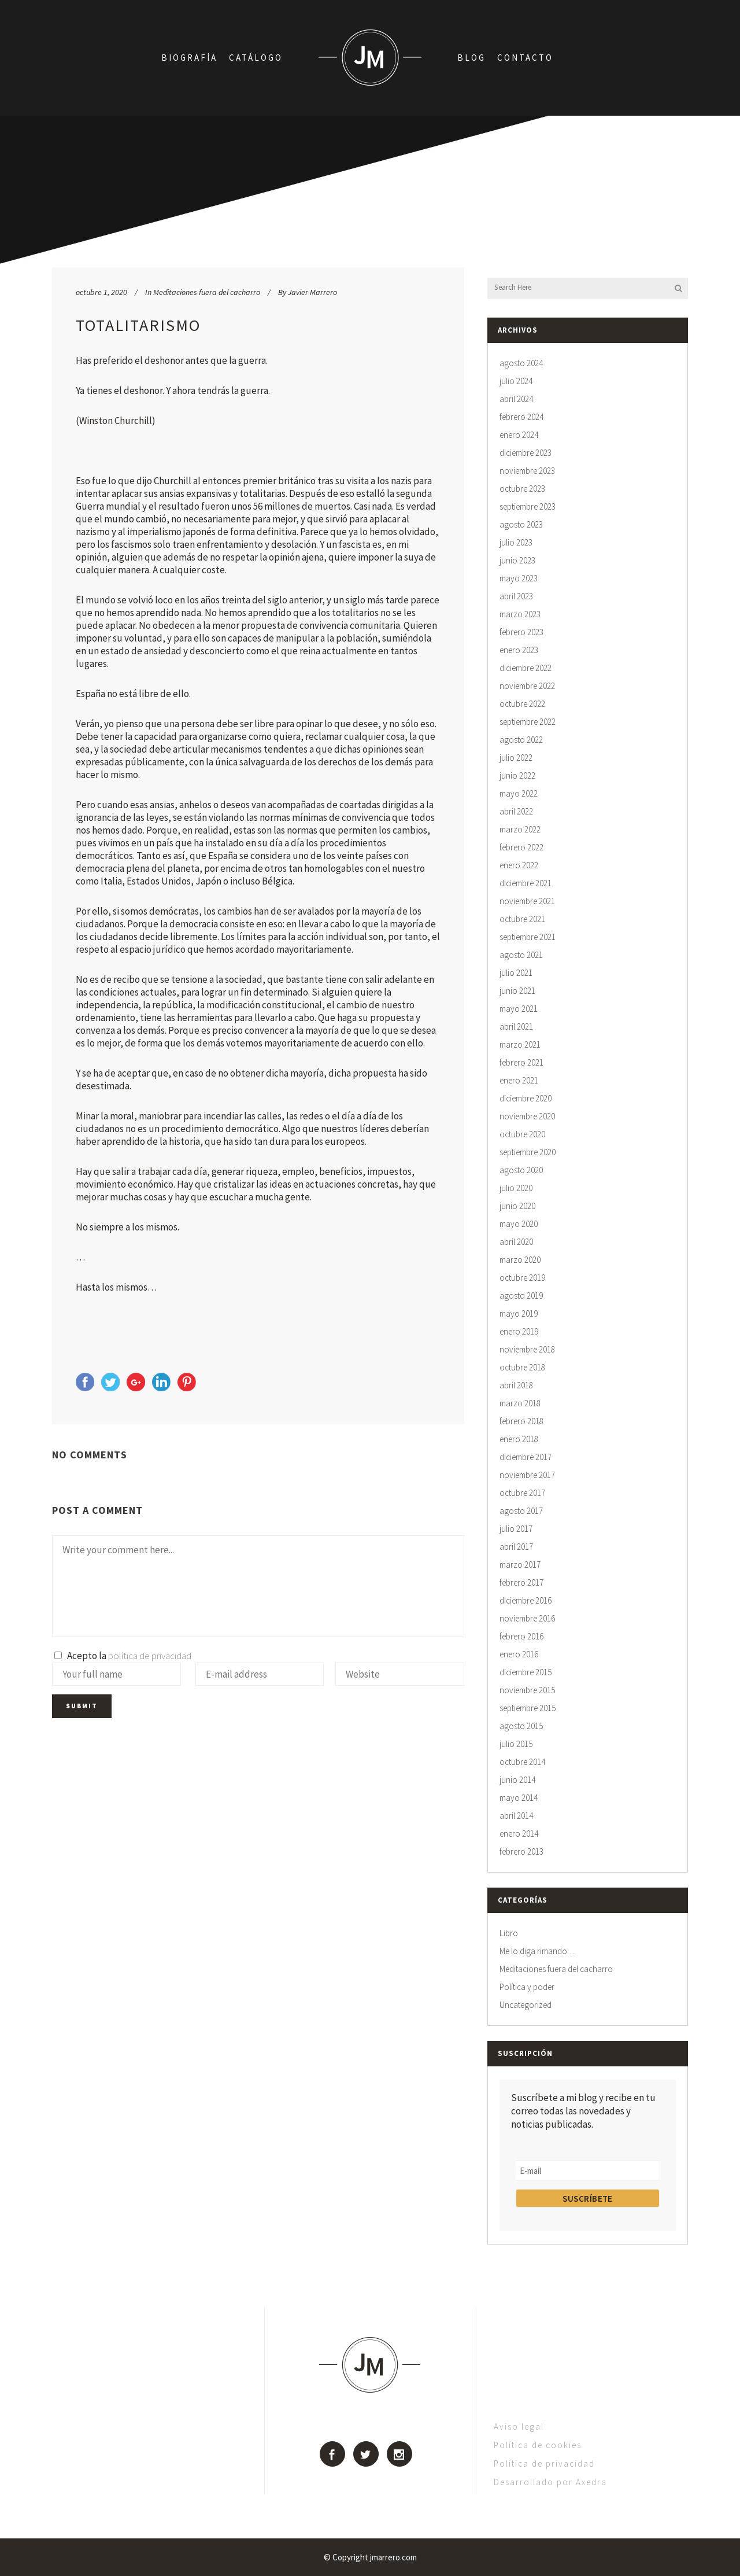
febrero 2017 (521, 1582)
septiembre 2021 (528, 936)
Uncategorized (526, 2004)
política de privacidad (149, 1655)
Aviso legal (519, 2426)
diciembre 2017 (526, 1456)
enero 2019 (519, 1331)
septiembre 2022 (528, 721)
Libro (509, 1933)
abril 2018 (516, 1385)
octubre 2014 (522, 1761)
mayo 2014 (519, 1797)
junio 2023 (517, 560)
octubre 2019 (522, 1277)
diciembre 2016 (526, 1600)
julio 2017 (516, 1528)
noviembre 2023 (527, 470)
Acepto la (122, 1655)
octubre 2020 (522, 1134)
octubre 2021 (522, 918)
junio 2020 (517, 1205)
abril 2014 (516, 1815)
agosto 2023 (521, 524)
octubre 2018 (522, 1367)
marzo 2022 (520, 829)
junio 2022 (517, 775)
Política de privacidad (544, 2463)
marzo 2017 (520, 1564)
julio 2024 (516, 380)
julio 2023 (516, 542)
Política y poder (527, 1986)
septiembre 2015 (528, 1707)
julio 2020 (516, 1187)
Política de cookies (538, 2444)
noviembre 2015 (527, 1690)
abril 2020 (516, 1241)
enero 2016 (519, 1654)
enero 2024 (519, 434)
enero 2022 (519, 865)
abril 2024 (516, 398)
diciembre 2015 (526, 1672)
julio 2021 (516, 972)
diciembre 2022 (526, 667)
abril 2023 (516, 596)
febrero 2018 (521, 1421)
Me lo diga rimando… (537, 1950)
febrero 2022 (521, 847)
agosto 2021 (521, 954)
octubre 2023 (522, 488)
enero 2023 (519, 649)
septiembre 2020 (528, 1152)
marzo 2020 (520, 1259)
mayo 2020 (519, 1223)
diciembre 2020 (526, 1098)
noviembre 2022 (527, 685)
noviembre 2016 (527, 1618)
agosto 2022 (521, 739)
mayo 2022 (519, 793)
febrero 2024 (521, 416)
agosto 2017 (521, 1510)
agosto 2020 (521, 1169)
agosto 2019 (521, 1295)
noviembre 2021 (527, 900)
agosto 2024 (521, 363)
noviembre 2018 (527, 1349)
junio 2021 (517, 990)
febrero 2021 (521, 1062)
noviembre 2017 (527, 1474)
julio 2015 (516, 1743)
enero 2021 (519, 1080)
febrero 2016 (521, 1636)
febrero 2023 (521, 632)
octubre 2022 (522, 703)
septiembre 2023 (528, 506)
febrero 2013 (521, 1851)
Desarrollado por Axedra (550, 2482)
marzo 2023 (520, 614)
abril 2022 (516, 811)
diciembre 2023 (526, 452)
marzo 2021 (520, 1044)
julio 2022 (516, 757)
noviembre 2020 (527, 1116)
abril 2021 (516, 1026)
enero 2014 (519, 1833)
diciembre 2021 (526, 883)
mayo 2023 (519, 578)
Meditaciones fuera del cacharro (206, 292)
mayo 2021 (519, 1008)
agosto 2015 (521, 1725)
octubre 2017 (522, 1492)
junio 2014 (517, 1779)
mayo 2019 (519, 1313)
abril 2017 (516, 1546)
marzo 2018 (520, 1403)
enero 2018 (519, 1438)
